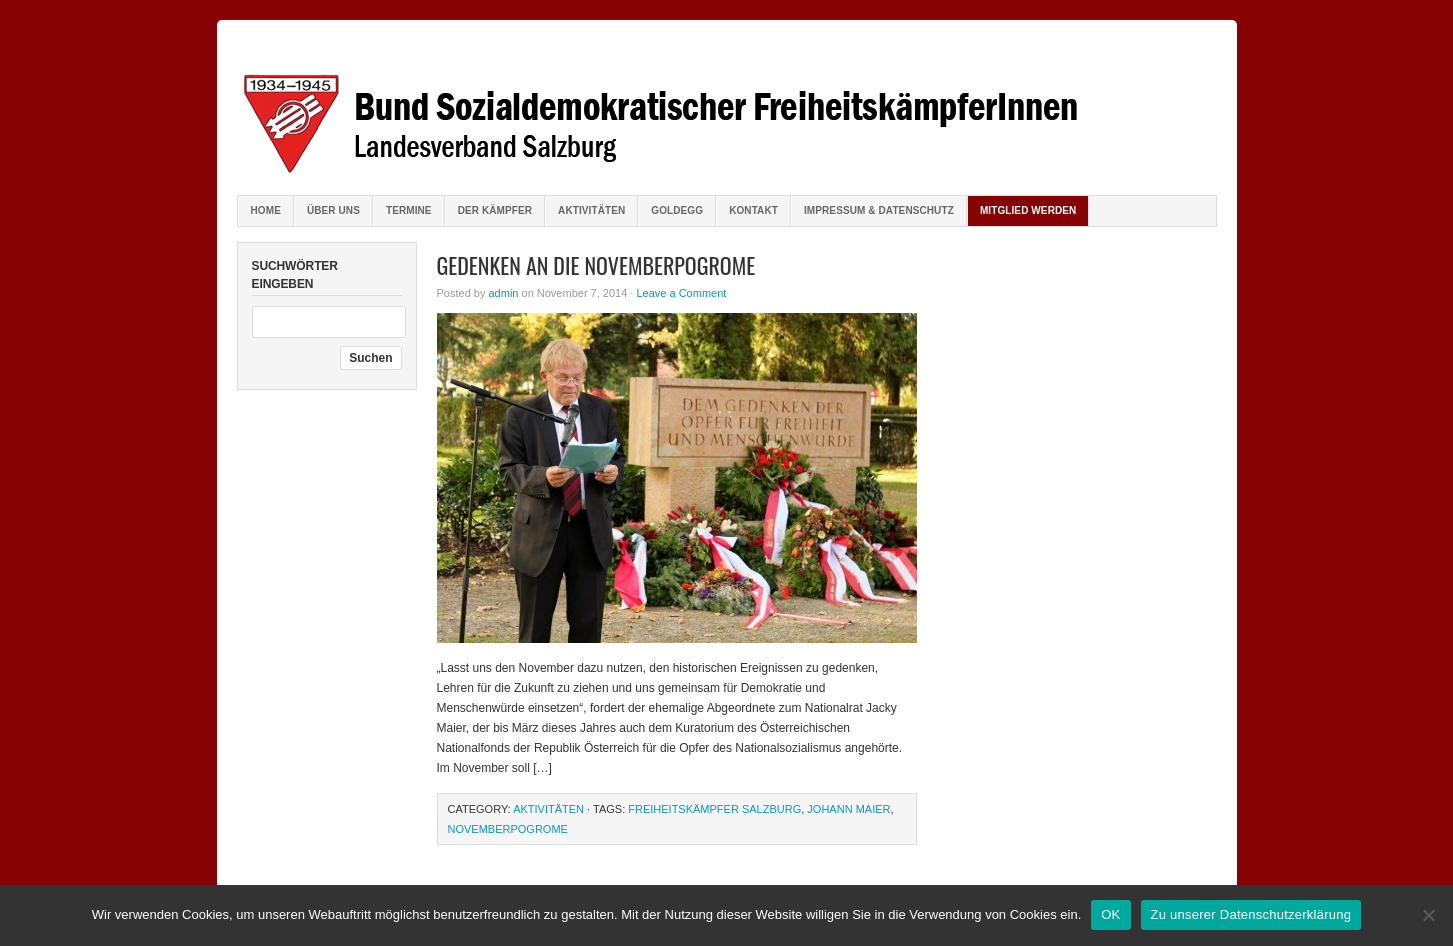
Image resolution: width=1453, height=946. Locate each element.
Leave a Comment (681, 293)
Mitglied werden (1028, 210)
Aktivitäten (591, 210)
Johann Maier (848, 809)
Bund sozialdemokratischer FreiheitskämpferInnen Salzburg (727, 110)
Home (266, 210)
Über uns (333, 210)
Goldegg (677, 210)
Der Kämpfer (495, 210)
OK (1110, 914)
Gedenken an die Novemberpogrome (596, 265)
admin (503, 293)
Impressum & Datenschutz (879, 210)
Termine (409, 210)
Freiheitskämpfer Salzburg (714, 809)
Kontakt (753, 210)
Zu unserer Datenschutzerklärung (1251, 914)
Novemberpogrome (508, 829)
